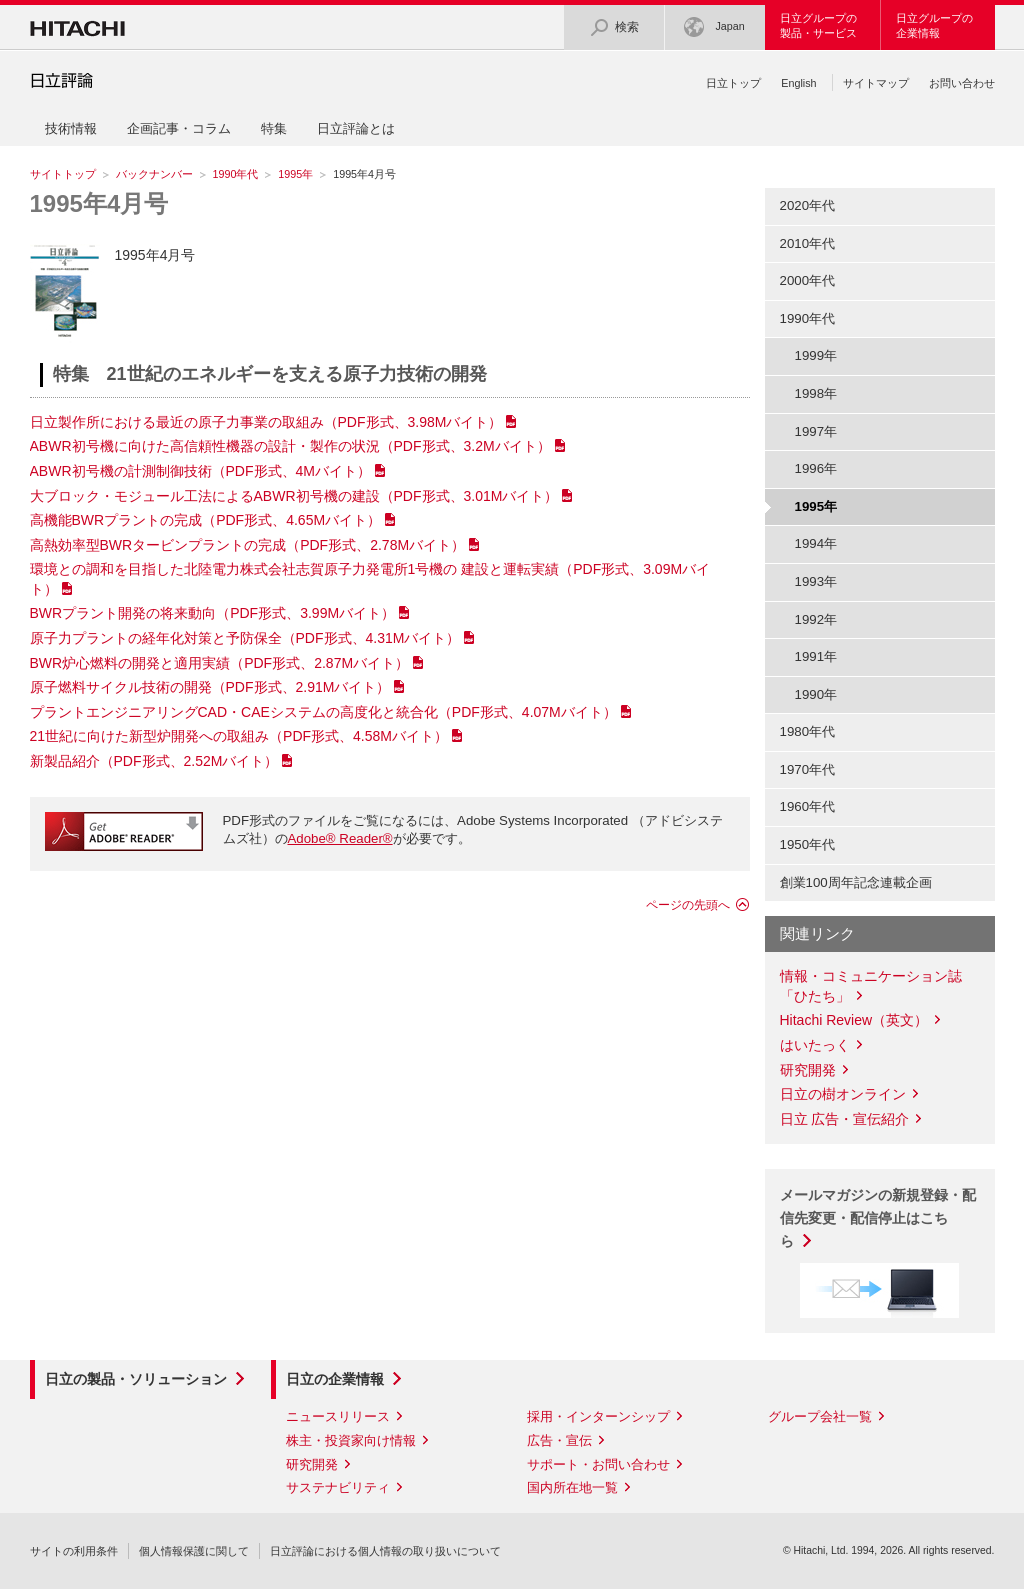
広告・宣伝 (559, 1440)
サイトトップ (63, 174)
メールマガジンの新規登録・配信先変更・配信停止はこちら (878, 1218)
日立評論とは (356, 128)
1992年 (816, 619)
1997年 (816, 431)
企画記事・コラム (179, 128)
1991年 (816, 656)
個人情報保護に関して (194, 1551)
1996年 (816, 468)
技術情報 (71, 128)
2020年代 (808, 205)
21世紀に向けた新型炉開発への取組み (239, 736)
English (798, 83)
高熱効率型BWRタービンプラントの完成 (248, 545)
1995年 (295, 174)
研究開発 (808, 1070)
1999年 (816, 355)
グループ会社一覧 (820, 1416)
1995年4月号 (99, 203)
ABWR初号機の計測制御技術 (200, 471)
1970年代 (808, 769)
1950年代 (808, 844)
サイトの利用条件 (74, 1551)
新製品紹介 (154, 761)
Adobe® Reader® (340, 838)
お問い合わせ (962, 83)
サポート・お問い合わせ (598, 1464)
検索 (614, 27)
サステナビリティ (338, 1487)
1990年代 (236, 174)
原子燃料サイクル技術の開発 (210, 687)
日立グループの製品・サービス (818, 25)
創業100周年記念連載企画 (856, 882)
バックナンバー (154, 174)
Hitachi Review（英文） (854, 1020)
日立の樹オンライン (843, 1094)
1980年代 (808, 731)
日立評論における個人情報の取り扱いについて (385, 1551)
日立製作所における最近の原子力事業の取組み (266, 422)
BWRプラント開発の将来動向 (213, 613)
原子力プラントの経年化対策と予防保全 (245, 638)
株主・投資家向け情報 (351, 1440)
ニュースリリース (338, 1416)
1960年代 (808, 806)
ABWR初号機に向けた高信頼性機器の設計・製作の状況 (290, 446)
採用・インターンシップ (598, 1416)
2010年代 (808, 243)
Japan (714, 27)
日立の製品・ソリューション (136, 1379)
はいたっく (815, 1045)
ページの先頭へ (688, 905)
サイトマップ (876, 83)
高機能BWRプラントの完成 (206, 520)
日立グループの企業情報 (934, 25)
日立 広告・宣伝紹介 (845, 1119)
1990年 (816, 694)
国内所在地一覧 (572, 1487)
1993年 (816, 581)
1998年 (816, 393)
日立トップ (733, 83)
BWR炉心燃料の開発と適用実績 (220, 663)
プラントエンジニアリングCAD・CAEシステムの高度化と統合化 (323, 712)
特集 (274, 128)
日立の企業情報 (335, 1379)
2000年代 (808, 280)
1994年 (816, 543)
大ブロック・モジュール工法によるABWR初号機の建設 (294, 496)
